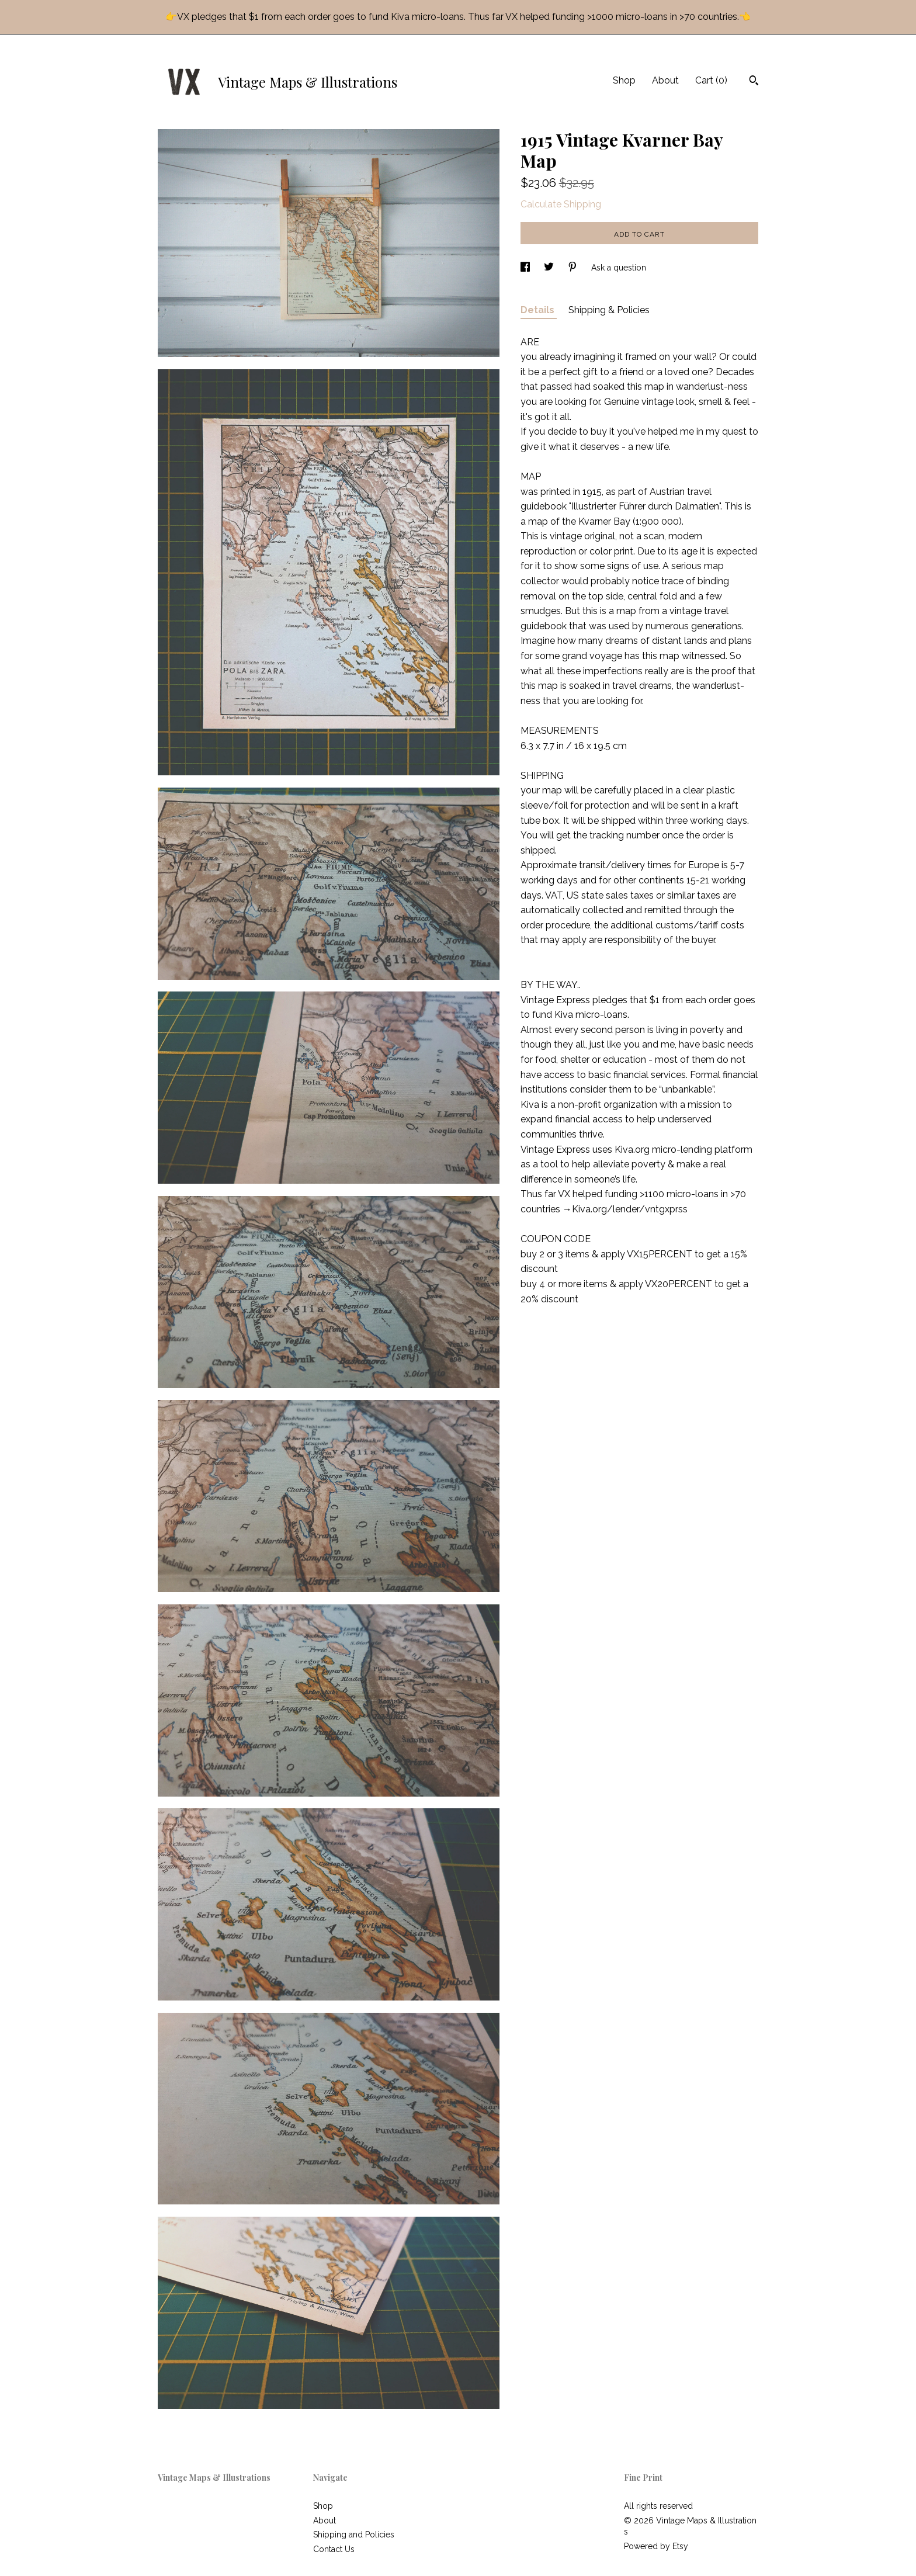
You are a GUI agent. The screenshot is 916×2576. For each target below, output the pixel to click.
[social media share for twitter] (550, 267)
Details (539, 310)
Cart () (711, 80)
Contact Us (334, 2549)
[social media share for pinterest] (574, 267)
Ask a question (618, 267)
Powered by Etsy (656, 2546)
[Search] (754, 81)
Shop (624, 80)
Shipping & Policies (609, 310)
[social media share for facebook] (526, 267)
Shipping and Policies (353, 2534)
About (665, 80)
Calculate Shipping (561, 204)
